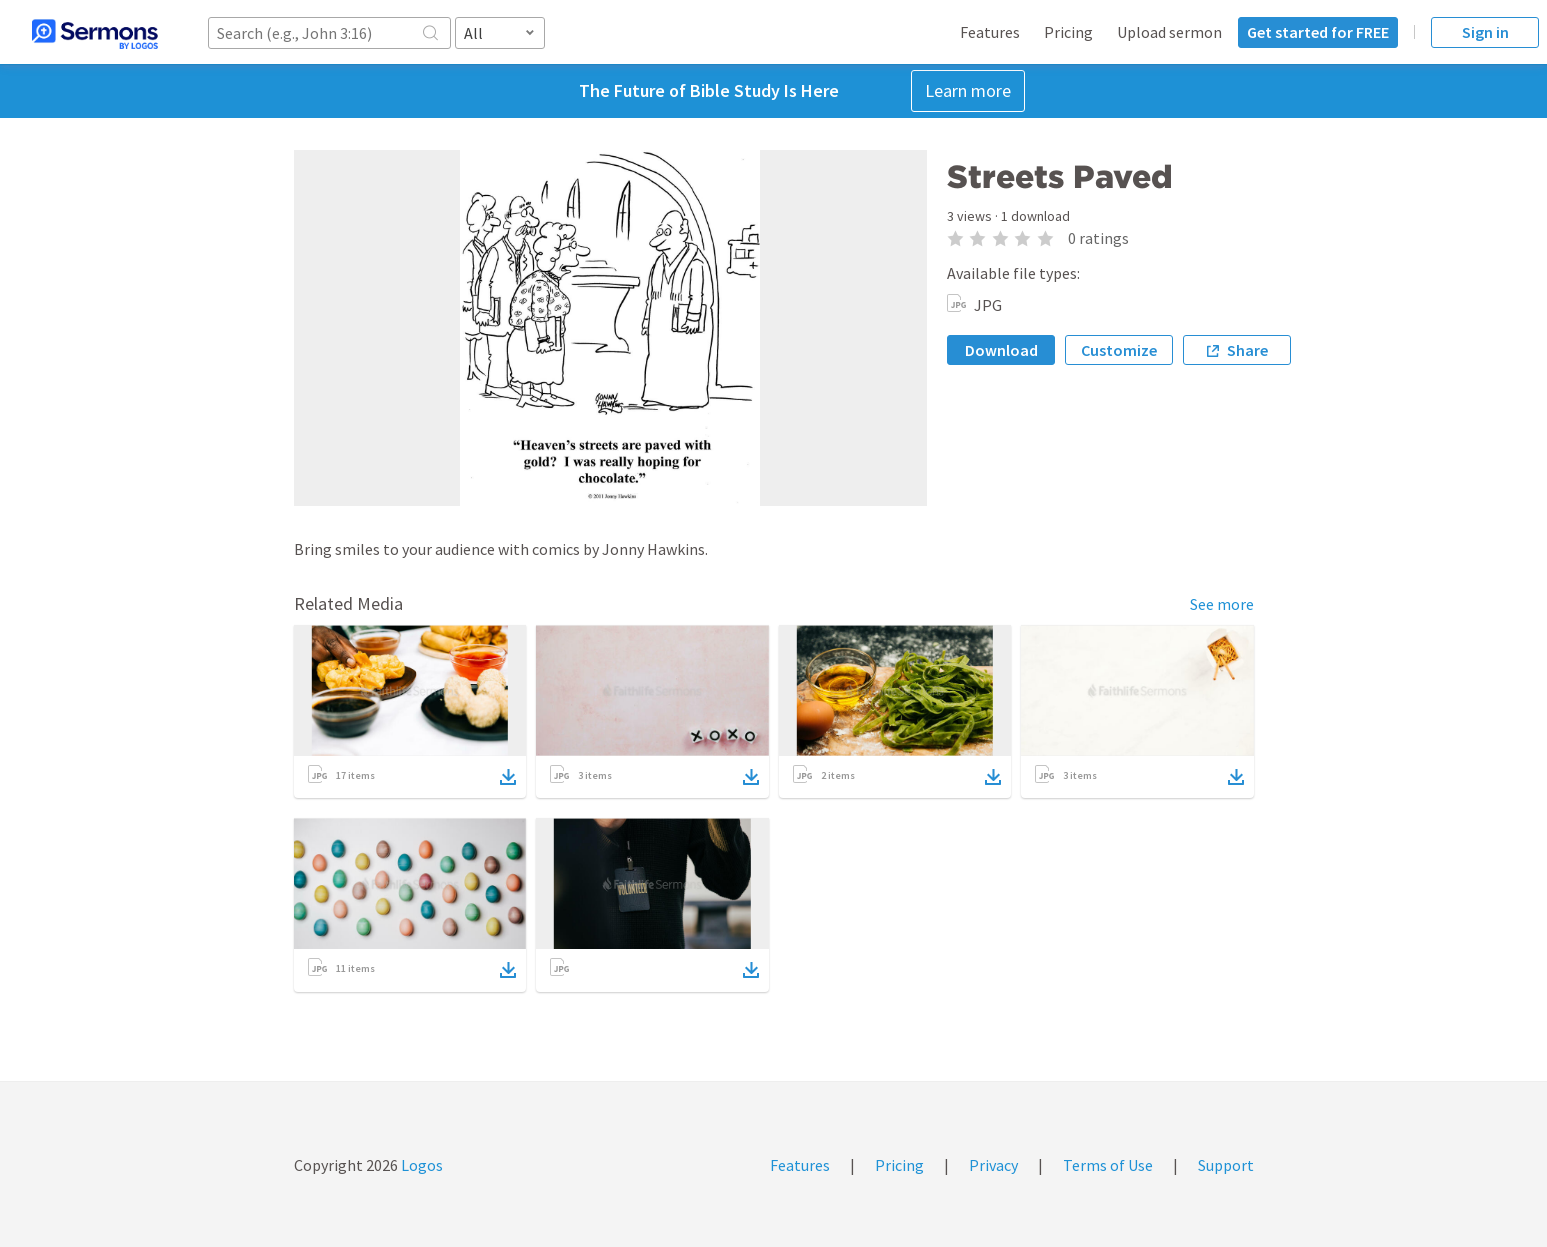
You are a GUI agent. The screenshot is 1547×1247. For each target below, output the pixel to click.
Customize (1119, 350)
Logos (420, 1165)
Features (990, 32)
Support (1226, 1165)
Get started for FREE (1318, 32)
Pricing (1068, 32)
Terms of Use (1108, 1165)
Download (1001, 350)
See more (1222, 604)
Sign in (1485, 32)
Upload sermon (1169, 32)
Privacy (993, 1165)
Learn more (968, 90)
